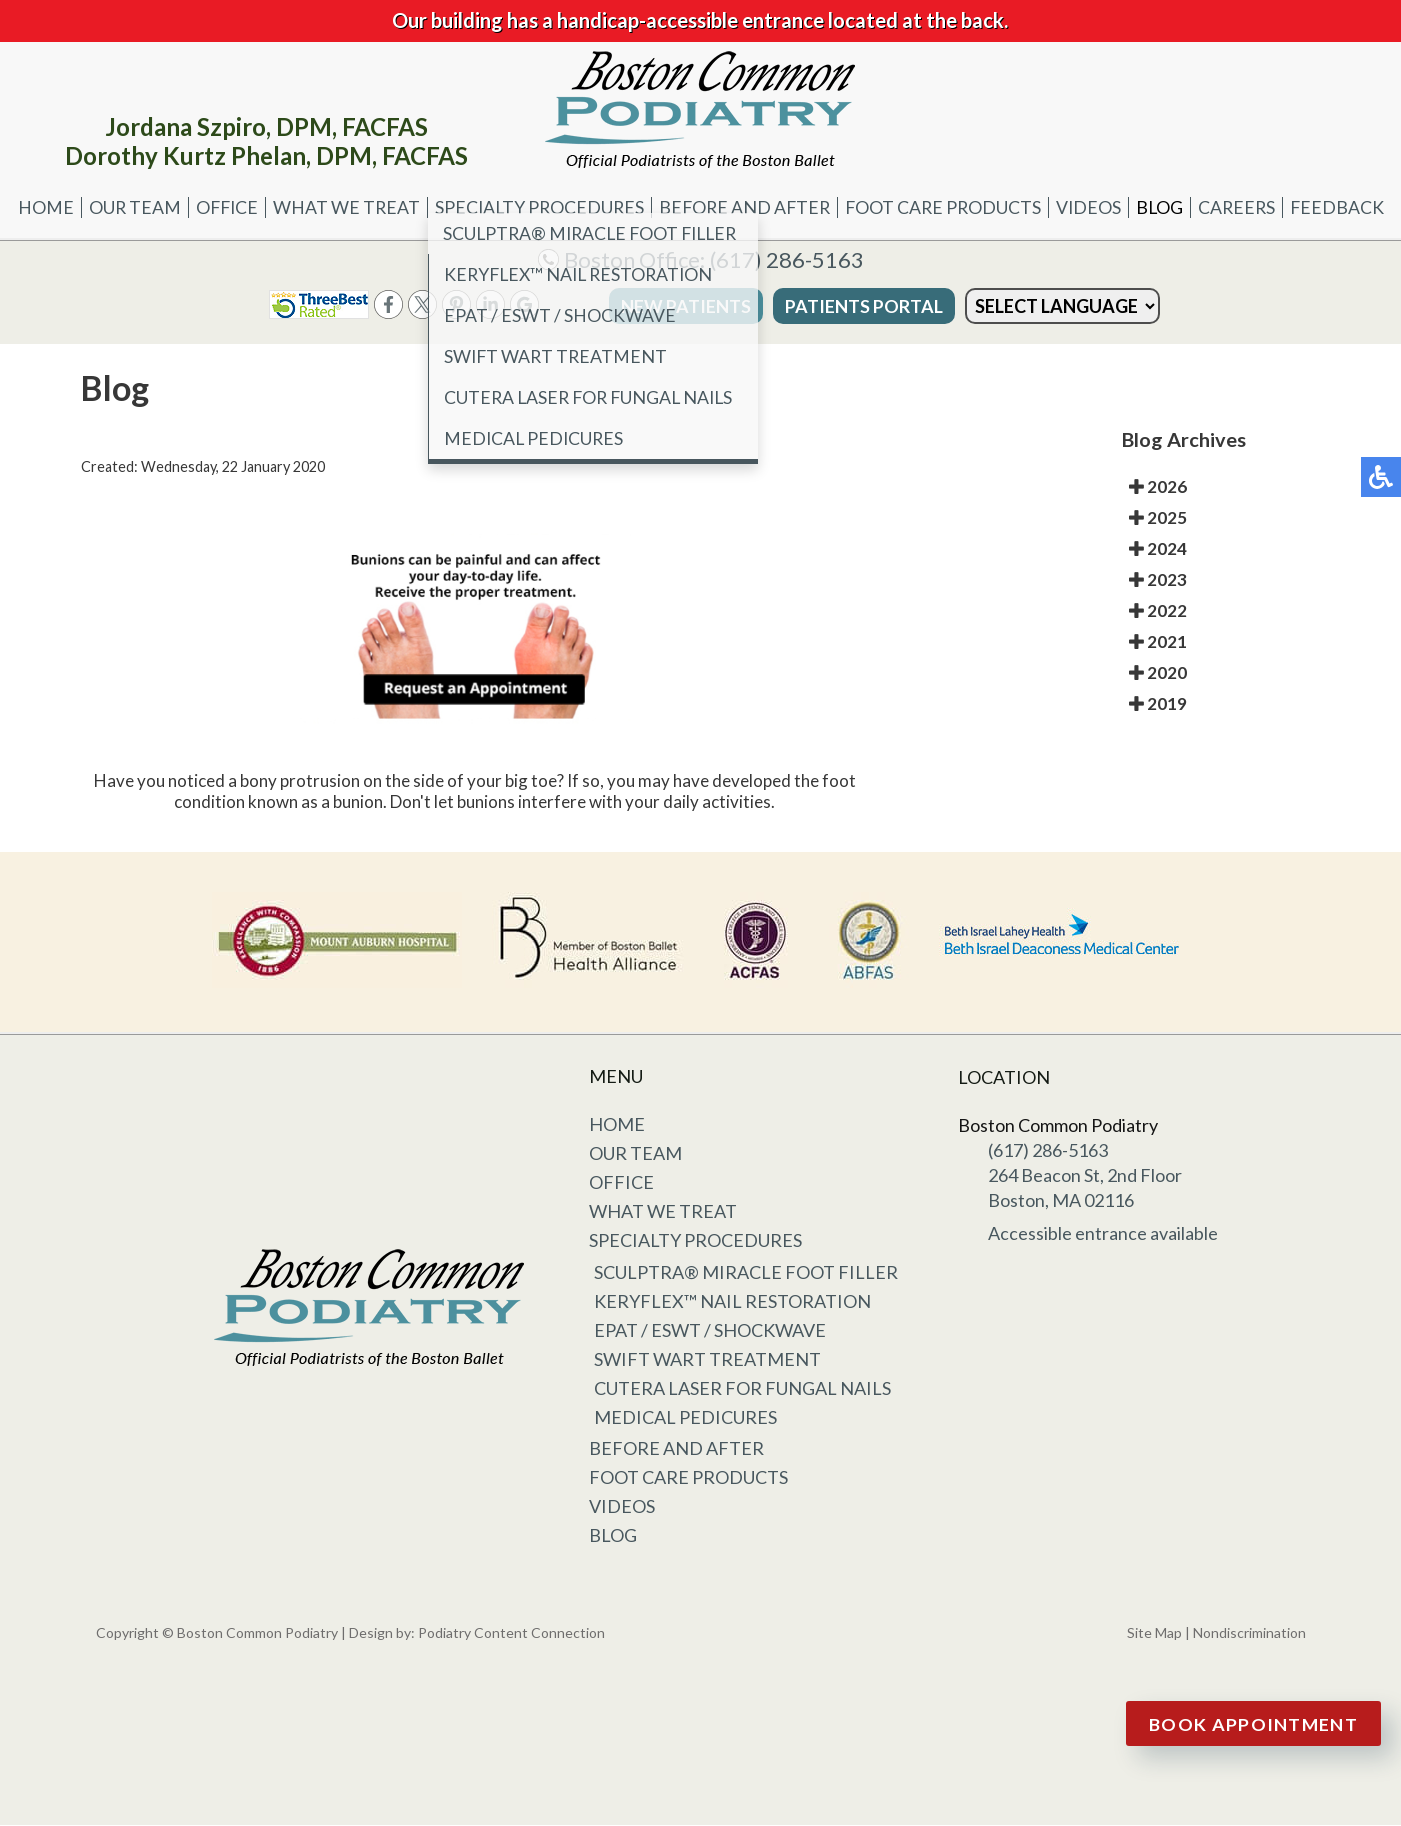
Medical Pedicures (685, 1418)
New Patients (658, 307)
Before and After (744, 208)
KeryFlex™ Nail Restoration (732, 1302)
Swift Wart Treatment (707, 1360)
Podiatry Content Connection (511, 1633)
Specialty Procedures (535, 208)
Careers (1244, 208)
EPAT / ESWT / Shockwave (710, 1331)
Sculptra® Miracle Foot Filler (746, 1273)
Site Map (1154, 1633)
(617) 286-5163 (787, 260)
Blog (1166, 208)
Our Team (124, 208)
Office (218, 208)
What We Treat (340, 208)
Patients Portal (835, 307)
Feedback (1346, 208)
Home (35, 208)
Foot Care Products (946, 208)
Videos (1094, 208)
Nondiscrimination (1249, 1633)
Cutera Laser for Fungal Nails (742, 1389)
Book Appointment (1254, 1724)
